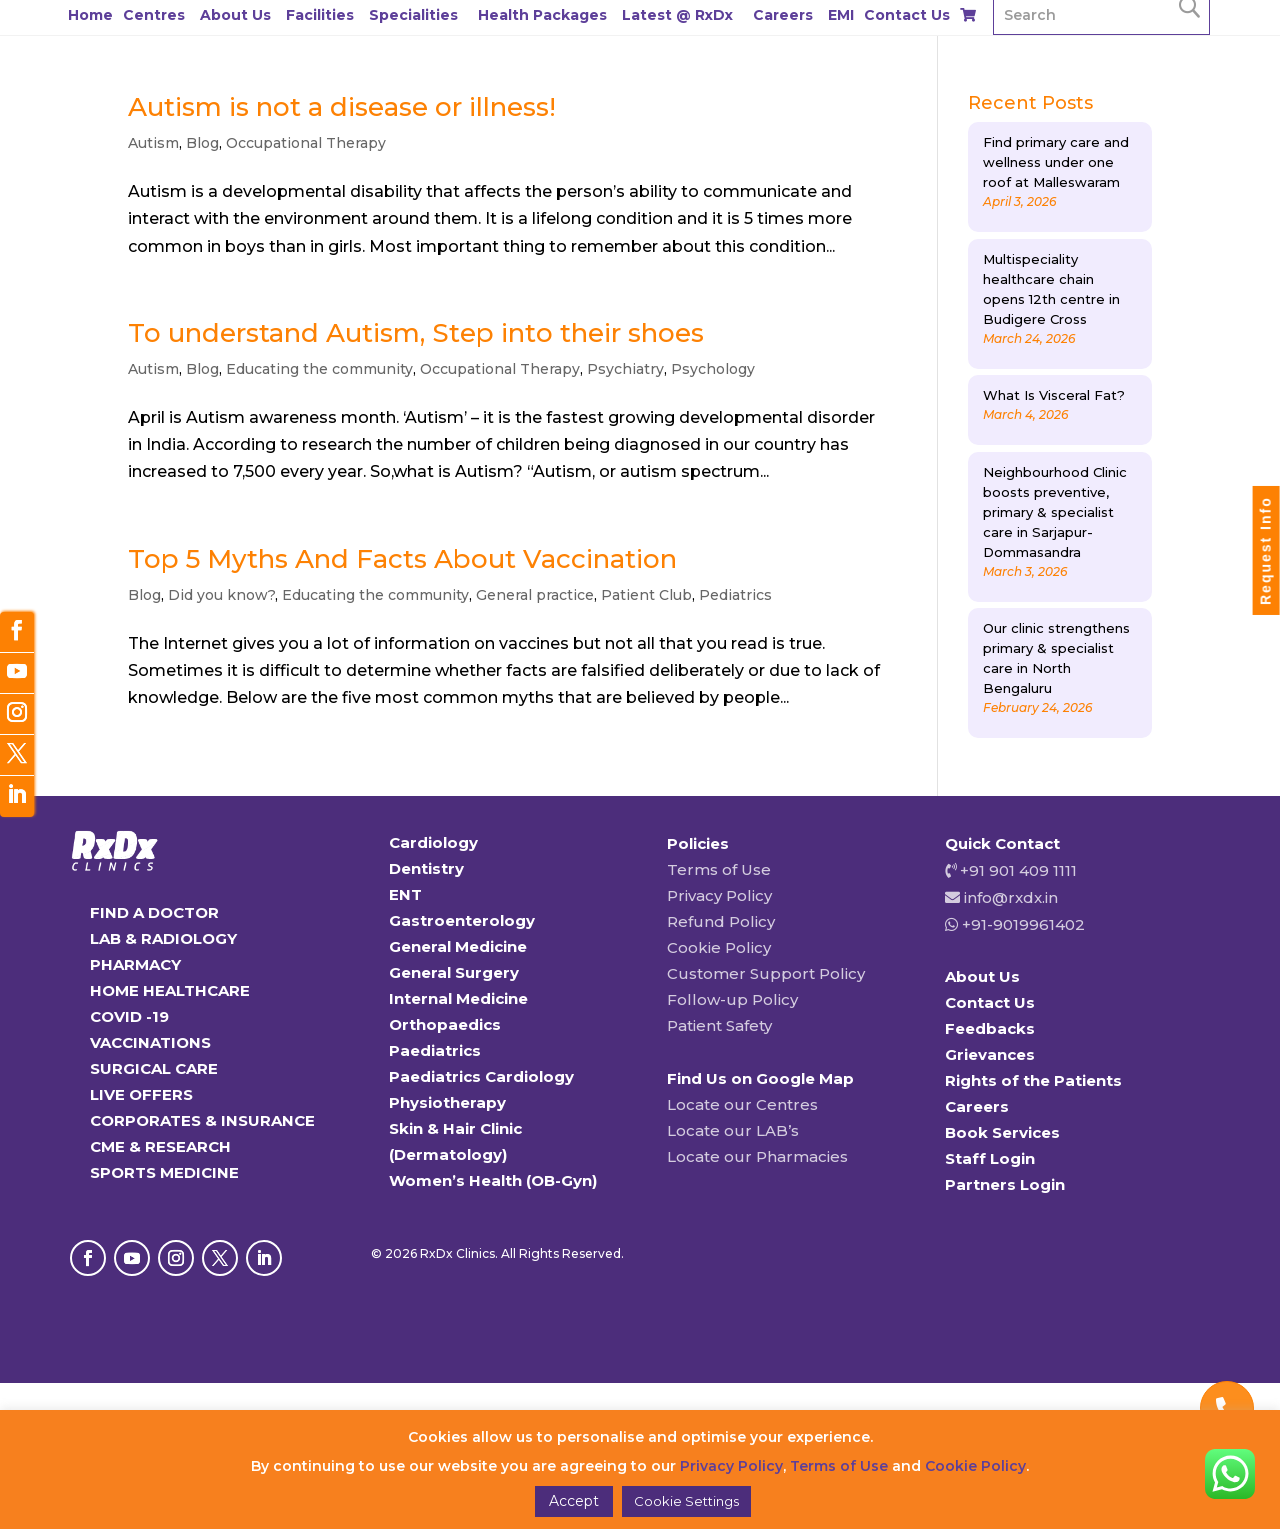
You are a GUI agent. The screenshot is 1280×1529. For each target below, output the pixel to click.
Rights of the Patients (1033, 1080)
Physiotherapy (447, 1102)
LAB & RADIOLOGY (163, 938)
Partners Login (1005, 1184)
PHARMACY (135, 964)
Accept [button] (574, 1501)
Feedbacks (990, 1028)
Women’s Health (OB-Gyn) (493, 1180)
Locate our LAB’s (733, 1130)
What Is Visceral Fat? (1054, 395)
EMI (841, 15)
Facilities (320, 15)
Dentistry (426, 868)
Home (90, 15)
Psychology (713, 369)
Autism (153, 143)
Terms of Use (719, 869)
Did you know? (221, 595)
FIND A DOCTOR (154, 912)
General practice (535, 595)
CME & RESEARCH (160, 1146)
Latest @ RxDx (677, 15)
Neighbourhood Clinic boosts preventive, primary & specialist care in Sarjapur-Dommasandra (1055, 512)
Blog (202, 143)
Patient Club (646, 595)
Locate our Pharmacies (757, 1156)
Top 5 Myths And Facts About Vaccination (402, 559)
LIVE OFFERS (141, 1094)
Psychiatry (625, 369)
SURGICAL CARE (154, 1068)
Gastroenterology (462, 920)
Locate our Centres (742, 1104)
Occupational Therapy (306, 143)
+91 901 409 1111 (1016, 870)
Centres (154, 15)
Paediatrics (435, 1050)
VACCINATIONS (150, 1042)
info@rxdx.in (1011, 897)
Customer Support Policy (766, 973)
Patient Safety (719, 1025)
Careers (783, 15)
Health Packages (542, 15)
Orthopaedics (445, 1024)
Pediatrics (735, 595)
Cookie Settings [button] (686, 1501)
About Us (235, 15)
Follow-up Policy (732, 999)
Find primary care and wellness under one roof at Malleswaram (1056, 162)
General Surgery (454, 972)
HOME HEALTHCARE (170, 990)
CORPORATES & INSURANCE (202, 1120)
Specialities (413, 15)
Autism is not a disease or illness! (342, 107)
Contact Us (907, 15)
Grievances (990, 1054)
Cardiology (433, 842)
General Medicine (458, 946)
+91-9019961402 (1021, 924)
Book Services (1002, 1132)
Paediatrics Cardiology (481, 1076)
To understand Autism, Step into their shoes (416, 333)
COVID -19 (129, 1016)
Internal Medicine (458, 998)
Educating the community (319, 369)
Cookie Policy (719, 947)
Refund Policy (721, 921)
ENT (405, 894)
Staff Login (990, 1158)
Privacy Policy (719, 895)
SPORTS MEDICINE (164, 1172)
